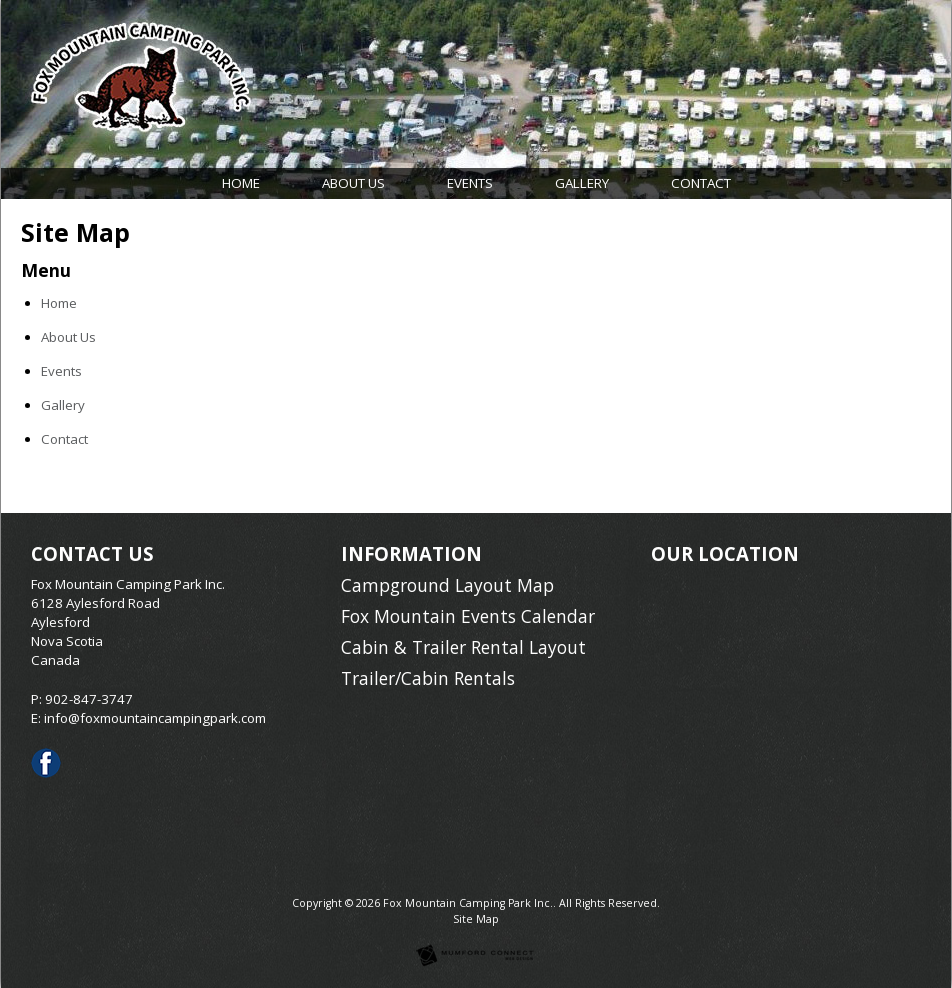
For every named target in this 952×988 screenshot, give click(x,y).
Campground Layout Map (447, 585)
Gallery (582, 183)
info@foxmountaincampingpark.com (155, 718)
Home (241, 183)
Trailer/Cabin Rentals (428, 678)
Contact (701, 183)
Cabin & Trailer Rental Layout (463, 647)
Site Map (476, 919)
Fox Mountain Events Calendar (468, 616)
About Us (353, 183)
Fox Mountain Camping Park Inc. (468, 903)
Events (470, 183)
